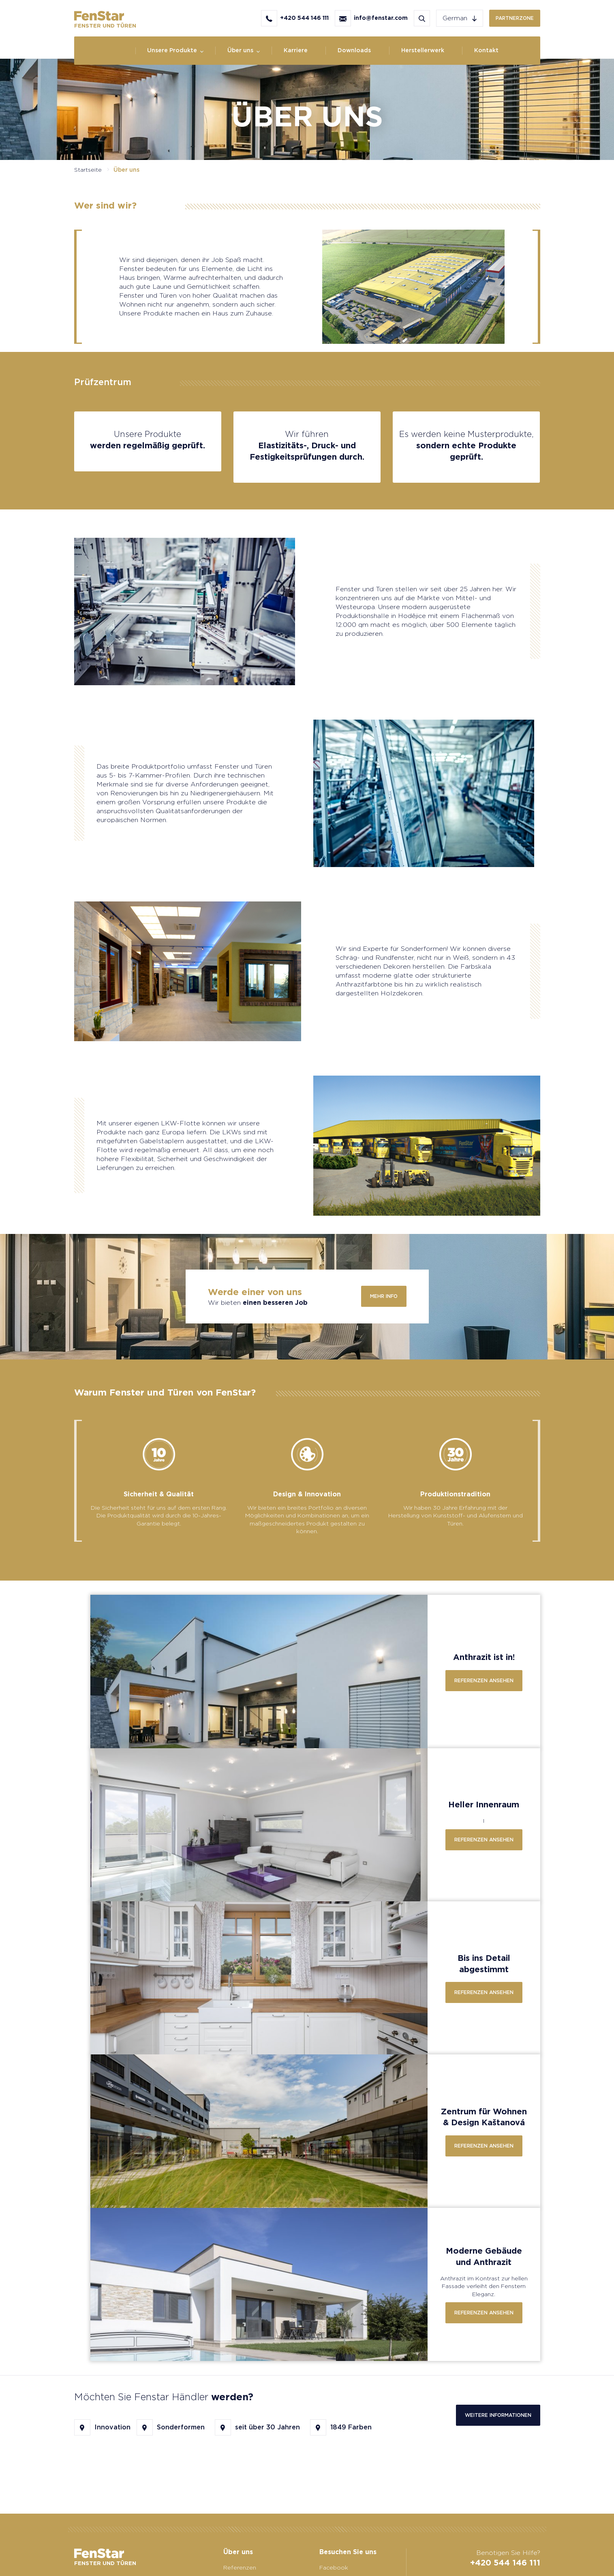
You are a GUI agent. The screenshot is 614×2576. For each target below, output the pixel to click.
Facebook (333, 2567)
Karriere (296, 50)
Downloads (354, 50)
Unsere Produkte (172, 50)
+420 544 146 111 (505, 2562)
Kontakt (486, 50)
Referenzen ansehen (483, 1680)
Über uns (240, 50)
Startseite (88, 169)
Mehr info (384, 1296)
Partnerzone (515, 18)
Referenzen (239, 2567)
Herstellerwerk (422, 50)
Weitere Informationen (498, 2415)
